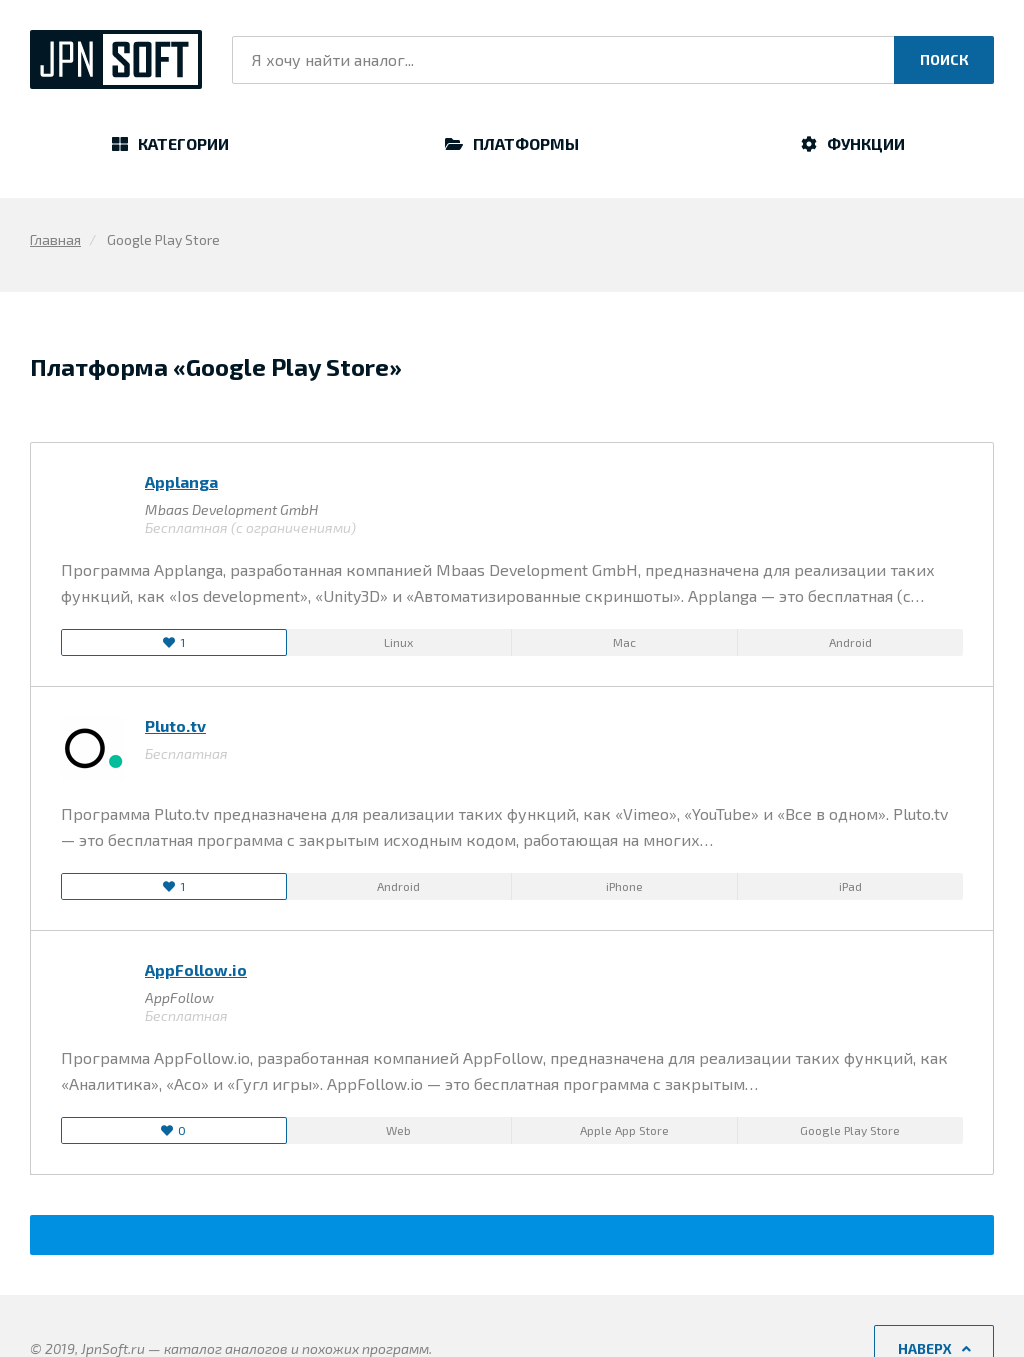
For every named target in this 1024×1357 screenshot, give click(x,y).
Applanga (181, 481)
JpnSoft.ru (116, 59)
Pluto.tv (175, 725)
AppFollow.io (196, 969)
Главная (55, 239)
